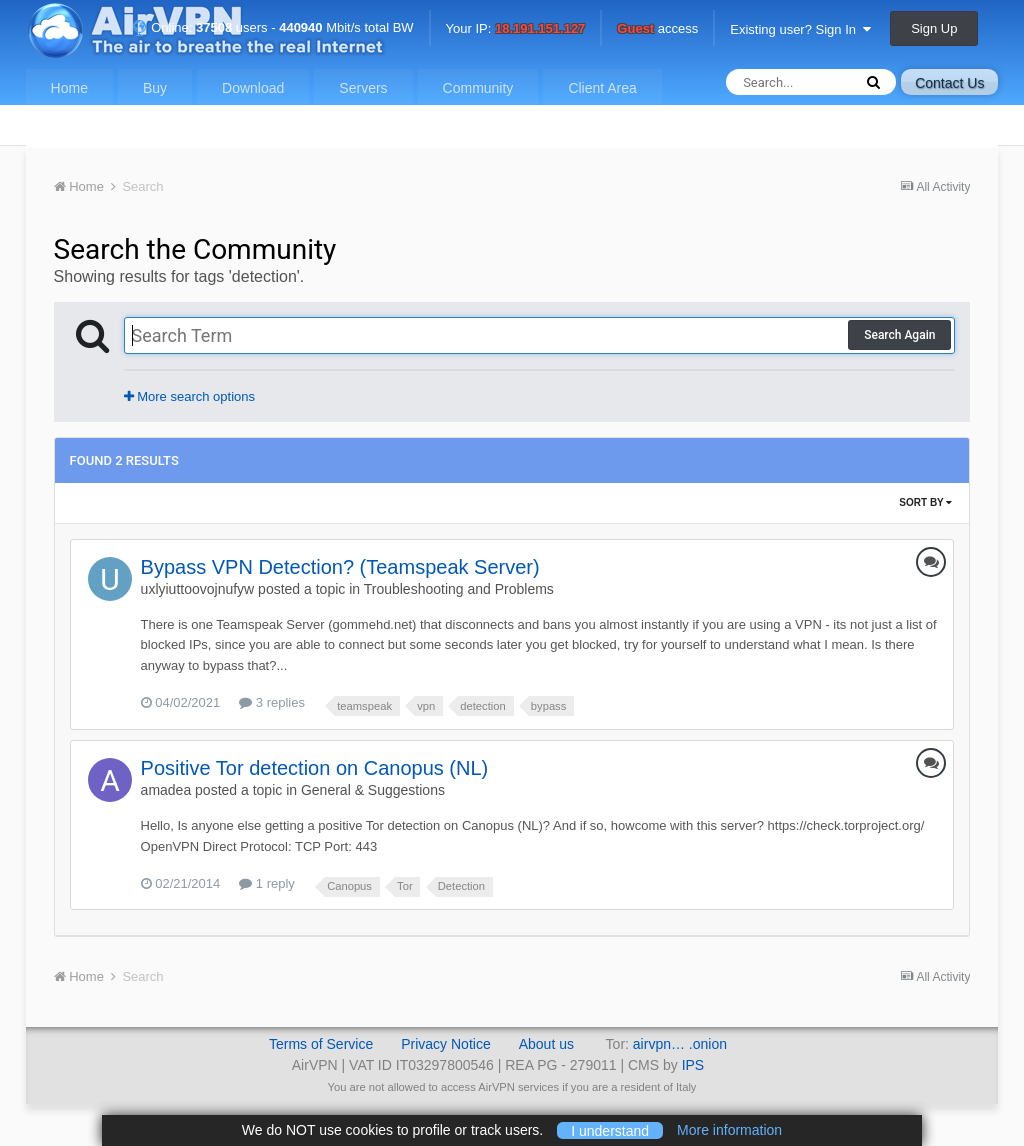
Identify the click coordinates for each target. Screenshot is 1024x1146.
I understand (610, 1130)
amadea (166, 790)
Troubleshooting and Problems (459, 589)
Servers (363, 88)
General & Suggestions (373, 790)
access (657, 29)
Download (253, 88)
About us (546, 1044)
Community (478, 88)
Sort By (925, 502)
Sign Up (934, 28)
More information (729, 1130)
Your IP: (516, 29)
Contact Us (949, 83)
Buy (155, 88)
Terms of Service (321, 1044)
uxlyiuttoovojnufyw (198, 589)
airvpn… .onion (680, 1044)
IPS (693, 1065)
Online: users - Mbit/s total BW (273, 27)
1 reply (267, 883)
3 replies (272, 702)
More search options (189, 396)
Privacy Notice (445, 1044)
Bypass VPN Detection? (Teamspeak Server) (340, 567)
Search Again (899, 335)
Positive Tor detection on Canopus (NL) (315, 768)
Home (69, 88)
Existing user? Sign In (800, 29)
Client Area (602, 88)
